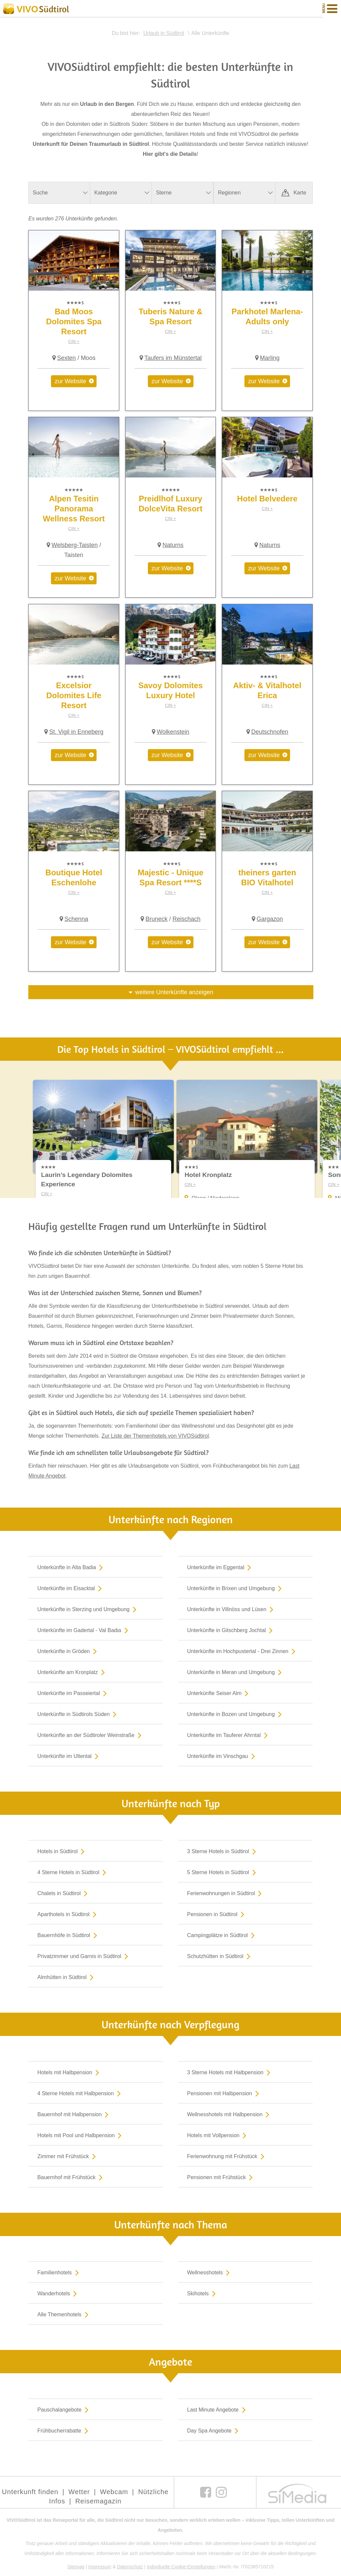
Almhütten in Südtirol (66, 1978)
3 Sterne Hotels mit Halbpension (230, 2073)
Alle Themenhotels (64, 2315)
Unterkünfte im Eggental (220, 1568)
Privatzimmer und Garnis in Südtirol (84, 1957)
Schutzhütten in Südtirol (220, 1957)
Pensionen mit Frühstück (221, 2178)
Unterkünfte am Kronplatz (72, 1673)
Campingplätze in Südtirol (222, 1936)
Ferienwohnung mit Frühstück (227, 2157)
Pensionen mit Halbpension (224, 2094)
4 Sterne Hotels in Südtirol (73, 1873)
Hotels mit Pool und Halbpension (80, 2136)
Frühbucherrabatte (64, 2431)
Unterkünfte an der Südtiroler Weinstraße (90, 1736)
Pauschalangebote (64, 2411)
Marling (270, 358)
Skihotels (202, 2294)
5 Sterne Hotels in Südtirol (223, 1873)
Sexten (66, 358)
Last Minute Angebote (217, 2411)
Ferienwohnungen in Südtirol (226, 1894)
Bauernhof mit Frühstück (71, 2178)
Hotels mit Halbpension (69, 2073)
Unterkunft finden (30, 2492)
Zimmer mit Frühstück (68, 2157)
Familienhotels (59, 2273)
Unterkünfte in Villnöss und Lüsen (231, 1610)
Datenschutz (130, 2567)
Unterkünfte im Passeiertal (73, 1694)
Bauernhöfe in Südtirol (68, 1936)
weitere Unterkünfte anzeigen (174, 992)
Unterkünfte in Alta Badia (71, 1568)
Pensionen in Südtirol (217, 1915)
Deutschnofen (269, 731)
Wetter (79, 2492)
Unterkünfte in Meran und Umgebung (235, 1673)
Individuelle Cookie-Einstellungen (181, 2567)
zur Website (70, 381)
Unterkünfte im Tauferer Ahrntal (228, 1736)
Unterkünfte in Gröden (68, 1652)
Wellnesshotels (209, 2273)
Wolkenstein (173, 731)
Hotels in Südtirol (62, 1852)
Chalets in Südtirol (63, 1894)
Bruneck (157, 919)
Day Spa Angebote (214, 2431)
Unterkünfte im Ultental (69, 1757)
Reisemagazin (98, 2502)
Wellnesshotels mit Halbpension (229, 2115)
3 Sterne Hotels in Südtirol (223, 1852)
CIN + (74, 341)
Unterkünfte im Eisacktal (71, 1589)
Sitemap (75, 2567)
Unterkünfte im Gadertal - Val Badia (84, 1631)
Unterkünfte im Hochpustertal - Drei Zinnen (242, 1652)
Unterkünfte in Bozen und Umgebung (235, 1715)
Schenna (76, 919)
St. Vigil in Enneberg (76, 731)
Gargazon (270, 919)
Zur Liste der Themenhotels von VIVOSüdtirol (155, 1437)
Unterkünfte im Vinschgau (222, 1757)
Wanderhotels (58, 2294)
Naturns (173, 545)
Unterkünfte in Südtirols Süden (78, 1715)
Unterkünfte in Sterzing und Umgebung (88, 1610)
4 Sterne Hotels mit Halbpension (80, 2094)
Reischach (186, 919)
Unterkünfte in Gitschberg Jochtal (231, 1631)
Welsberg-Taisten (75, 545)
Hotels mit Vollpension (218, 2136)
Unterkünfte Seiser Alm (219, 1694)
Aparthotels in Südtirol (68, 1915)
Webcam (114, 2492)
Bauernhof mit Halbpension (74, 2115)
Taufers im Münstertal (173, 358)
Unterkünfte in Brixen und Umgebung (235, 1589)
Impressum (99, 2567)
